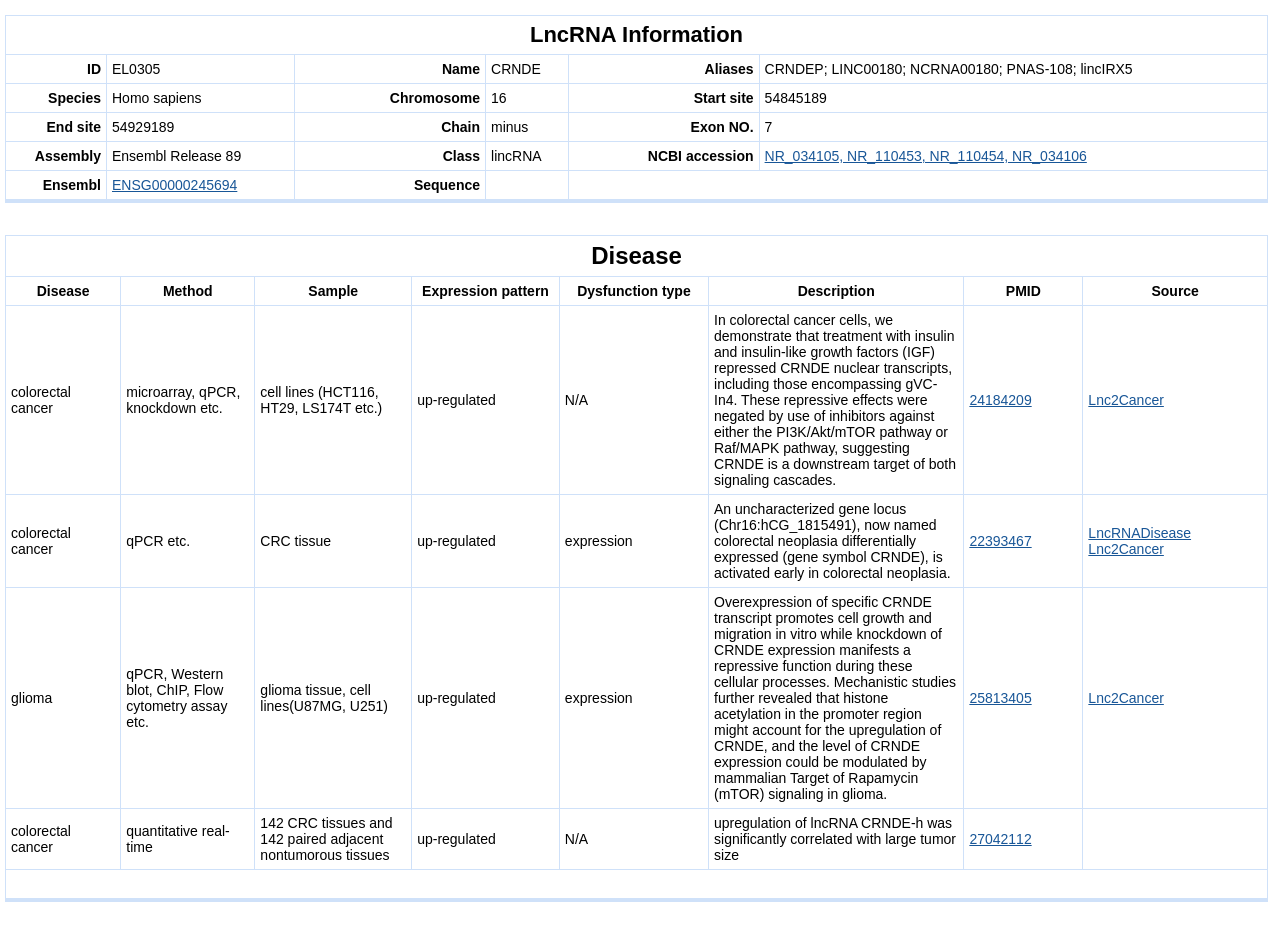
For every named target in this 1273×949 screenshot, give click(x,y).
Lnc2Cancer (1126, 400)
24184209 (1000, 400)
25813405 (1000, 698)
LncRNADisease (1139, 533)
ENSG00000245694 (174, 185)
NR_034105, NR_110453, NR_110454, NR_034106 (926, 156)
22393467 (1000, 541)
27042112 (1000, 839)
